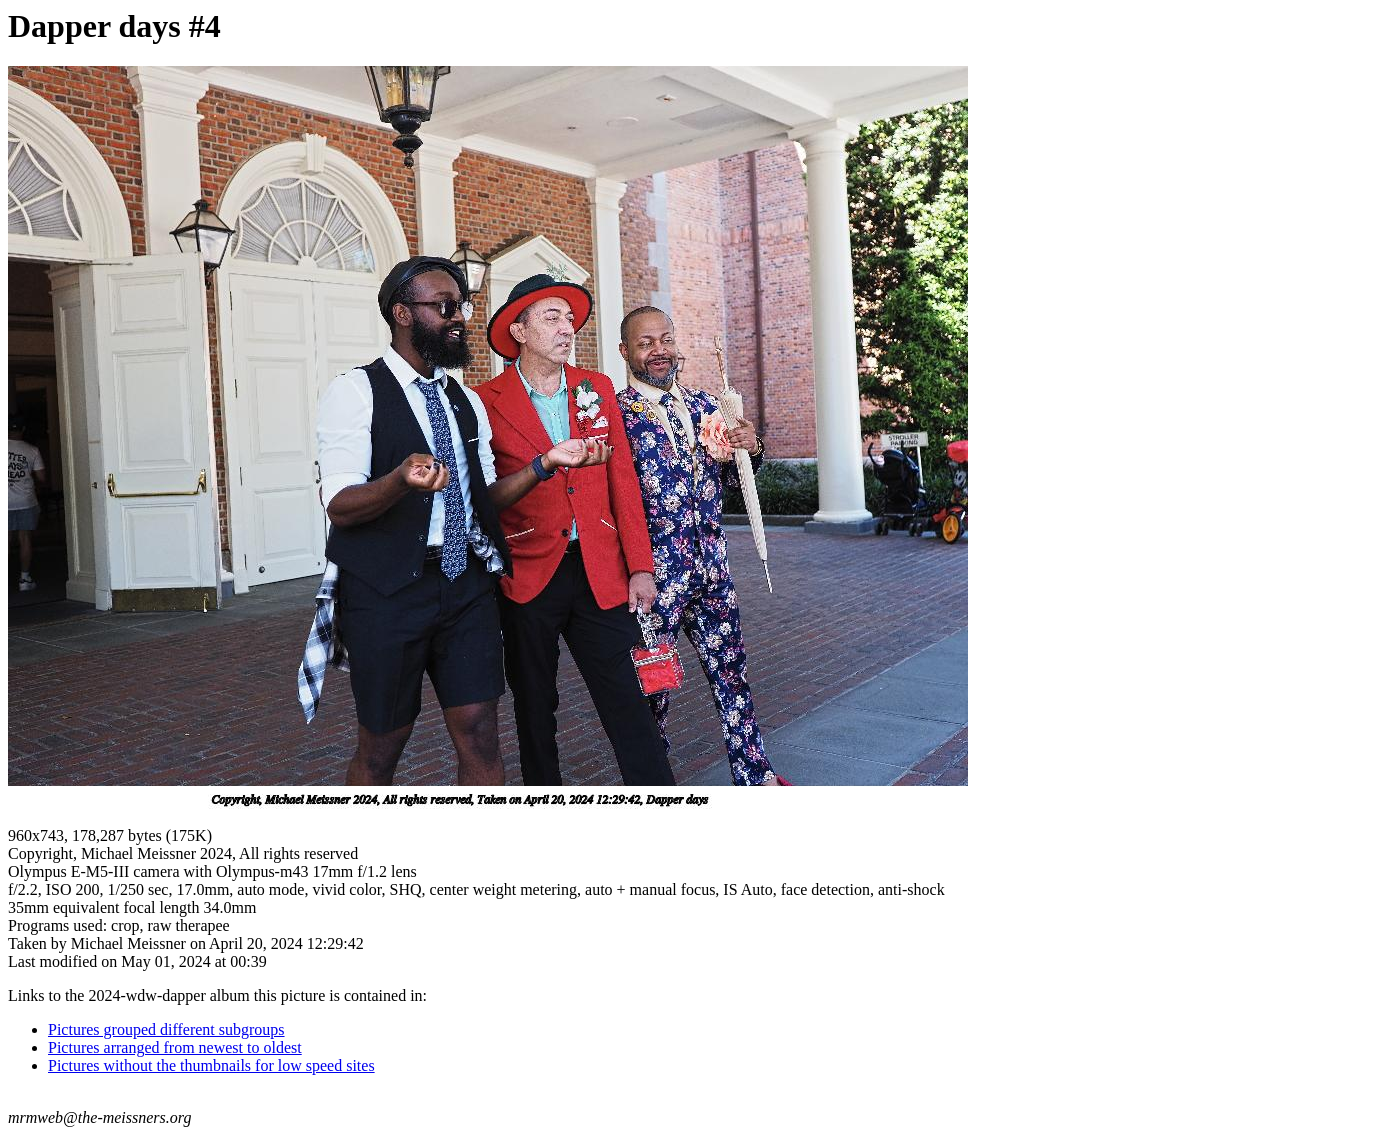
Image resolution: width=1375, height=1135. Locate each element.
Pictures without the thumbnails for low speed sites (211, 1065)
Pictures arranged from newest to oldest (175, 1047)
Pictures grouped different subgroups (166, 1029)
